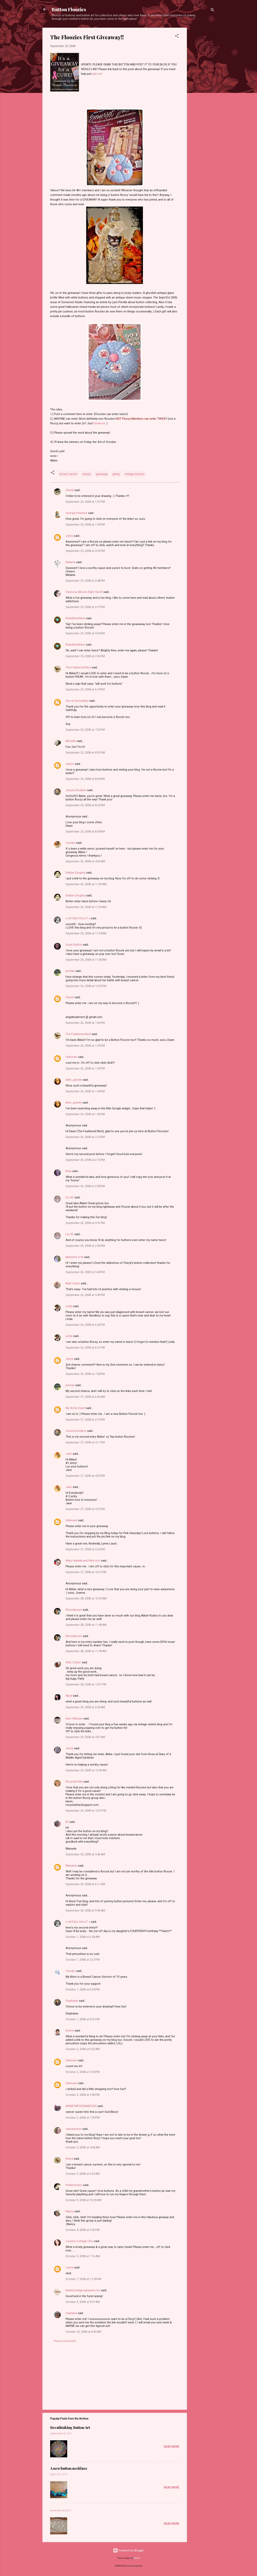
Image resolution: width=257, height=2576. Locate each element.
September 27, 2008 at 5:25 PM (85, 1549)
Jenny (69, 536)
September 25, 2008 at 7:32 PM (85, 729)
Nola (68, 1171)
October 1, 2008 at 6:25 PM (83, 1989)
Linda (69, 1306)
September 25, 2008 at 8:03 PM (85, 752)
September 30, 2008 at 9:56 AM (85, 1910)
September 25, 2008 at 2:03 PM (85, 551)
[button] (176, 36)
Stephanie (72, 2000)
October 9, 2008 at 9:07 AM (83, 2302)
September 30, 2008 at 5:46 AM (85, 1854)
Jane (69, 1453)
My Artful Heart (75, 1408)
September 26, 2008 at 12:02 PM (86, 986)
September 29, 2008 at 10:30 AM (86, 1770)
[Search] (212, 10)
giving (116, 474)
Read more (171, 2446)
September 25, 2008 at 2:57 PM (85, 607)
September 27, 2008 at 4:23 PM (85, 1509)
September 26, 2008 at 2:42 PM (85, 1246)
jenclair (70, 971)
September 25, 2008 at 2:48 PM (85, 580)
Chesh (70, 997)
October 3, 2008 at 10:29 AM (83, 2200)
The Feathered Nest (78, 667)
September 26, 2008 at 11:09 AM (86, 884)
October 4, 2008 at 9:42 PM (83, 2230)
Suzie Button (74, 944)
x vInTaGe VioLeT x (78, 918)
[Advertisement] (202, 86)
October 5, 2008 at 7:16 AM (83, 2256)
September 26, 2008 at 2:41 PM (85, 1223)
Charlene (71, 2313)
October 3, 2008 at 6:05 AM (83, 2174)
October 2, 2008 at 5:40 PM (83, 2095)
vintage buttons (134, 474)
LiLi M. (70, 1197)
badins (137, 2558)
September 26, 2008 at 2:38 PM (85, 1186)
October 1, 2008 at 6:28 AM (83, 1937)
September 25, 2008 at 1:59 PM (85, 524)
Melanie (70, 562)
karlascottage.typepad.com (83, 2290)
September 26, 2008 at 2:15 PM (85, 1137)
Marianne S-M (74, 1257)
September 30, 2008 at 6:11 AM (85, 1884)
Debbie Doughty (75, 872)
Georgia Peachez (76, 513)
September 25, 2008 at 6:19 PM (85, 689)
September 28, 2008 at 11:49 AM (86, 1651)
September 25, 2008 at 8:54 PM (85, 831)
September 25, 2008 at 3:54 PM (85, 633)
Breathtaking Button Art (70, 2427)
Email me (99, 423)
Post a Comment (65, 2341)
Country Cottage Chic (79, 2241)
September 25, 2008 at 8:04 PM (85, 779)
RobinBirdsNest (75, 618)
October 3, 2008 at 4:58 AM (83, 2147)
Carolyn (70, 843)
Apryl (69, 1695)
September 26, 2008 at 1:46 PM (85, 1114)
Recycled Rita (74, 1781)
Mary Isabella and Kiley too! (83, 1560)
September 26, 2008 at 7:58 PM (85, 1374)
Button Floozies (69, 9)
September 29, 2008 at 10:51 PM (86, 1810)
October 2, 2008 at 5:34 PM (83, 2072)
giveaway (101, 474)
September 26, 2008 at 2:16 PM (85, 1160)
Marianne (71, 1865)
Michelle (71, 741)
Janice (70, 764)
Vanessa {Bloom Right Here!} (84, 592)
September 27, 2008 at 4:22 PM (85, 1476)
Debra (69, 2158)
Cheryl (70, 490)
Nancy (70, 2211)
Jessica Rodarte (76, 790)
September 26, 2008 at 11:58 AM (86, 959)
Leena (69, 2267)
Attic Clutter (73, 1662)
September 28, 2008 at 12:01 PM (86, 1684)
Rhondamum (74, 1609)
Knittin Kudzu (74, 2185)
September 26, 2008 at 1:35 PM (85, 1045)
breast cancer (68, 474)
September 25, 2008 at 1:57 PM (85, 501)
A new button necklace (68, 2468)
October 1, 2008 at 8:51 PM (83, 2019)
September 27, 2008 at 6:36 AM (85, 1397)
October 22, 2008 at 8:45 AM (83, 2331)
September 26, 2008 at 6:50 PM (85, 1325)
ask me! (97, 73)
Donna (70, 2030)
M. (67, 1822)
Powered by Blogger (128, 2550)
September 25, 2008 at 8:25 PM (85, 805)
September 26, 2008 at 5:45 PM (85, 1272)
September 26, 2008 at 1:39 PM (85, 1068)
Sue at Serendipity (77, 700)
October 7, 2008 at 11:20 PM (83, 2279)
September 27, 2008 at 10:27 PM (86, 1572)
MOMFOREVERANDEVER (81, 2106)
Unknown (71, 1057)
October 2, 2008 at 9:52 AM (83, 2049)
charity (86, 474)
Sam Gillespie (74, 1718)
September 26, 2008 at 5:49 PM (85, 1295)
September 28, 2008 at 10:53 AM (86, 1598)
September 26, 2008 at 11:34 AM (86, 933)
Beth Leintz (73, 1283)
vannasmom (74, 2129)
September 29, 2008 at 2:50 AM (85, 1707)
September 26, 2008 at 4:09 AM (85, 861)
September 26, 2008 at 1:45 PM (85, 1091)
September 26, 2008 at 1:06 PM (85, 1023)
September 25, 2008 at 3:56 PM (85, 656)
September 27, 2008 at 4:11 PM (85, 1442)
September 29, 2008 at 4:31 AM (85, 1737)
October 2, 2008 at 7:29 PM (83, 2117)
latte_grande (74, 1079)
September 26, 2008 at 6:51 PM (85, 1347)
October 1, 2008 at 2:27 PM (83, 1959)
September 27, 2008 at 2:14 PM (85, 1419)
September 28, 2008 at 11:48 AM (86, 1625)
